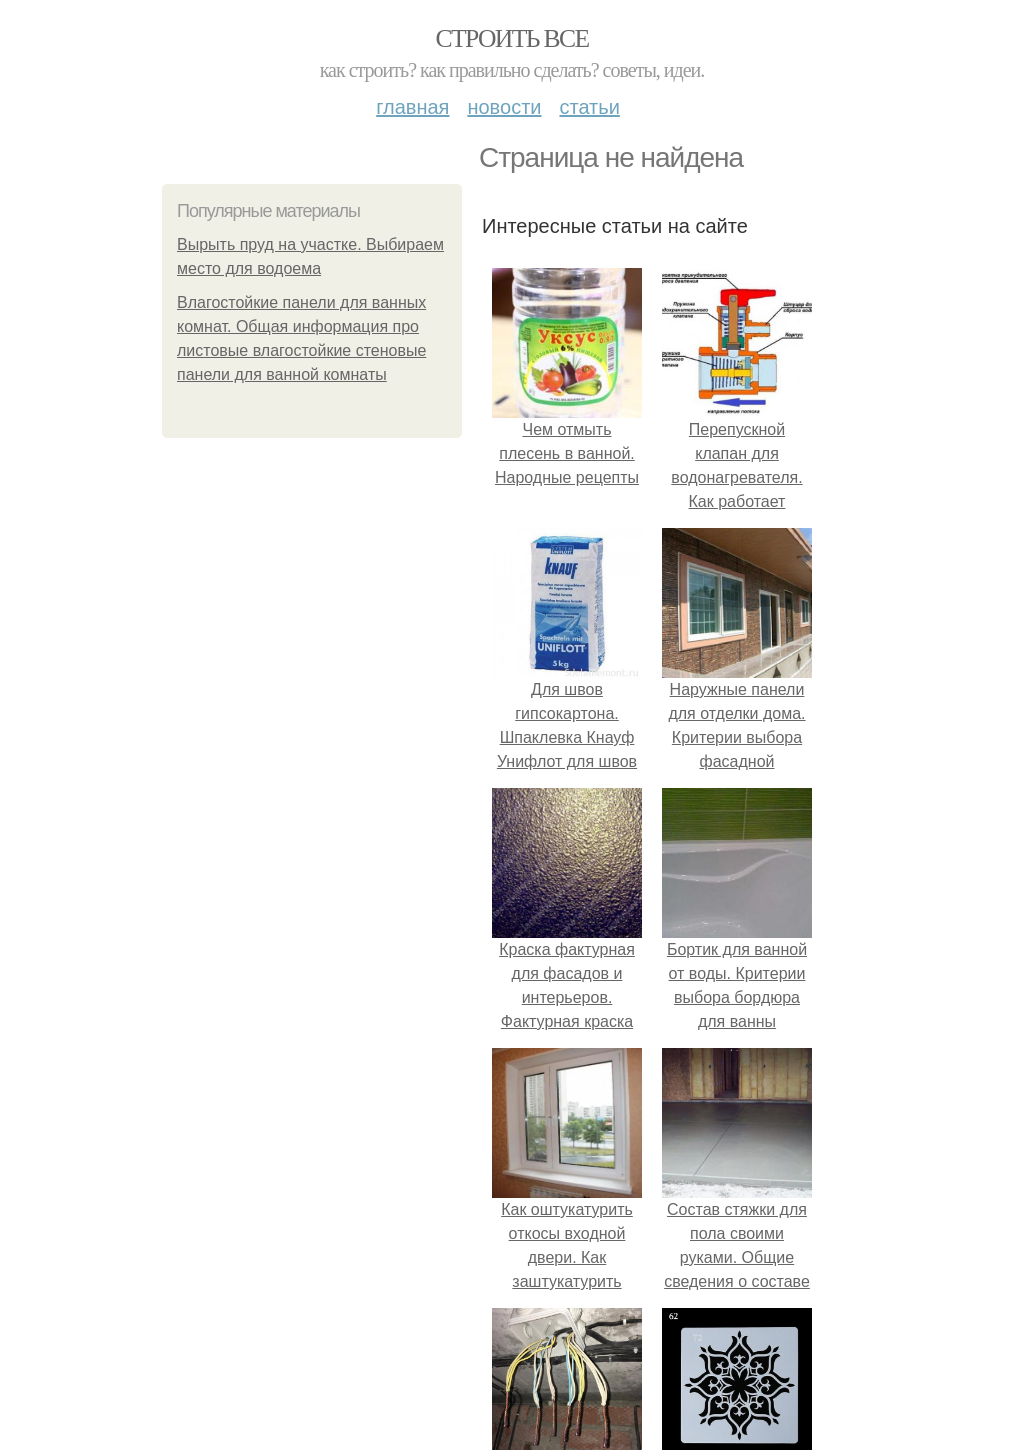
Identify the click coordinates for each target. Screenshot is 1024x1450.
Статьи (589, 107)
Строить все (511, 38)
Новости (504, 107)
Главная (412, 107)
